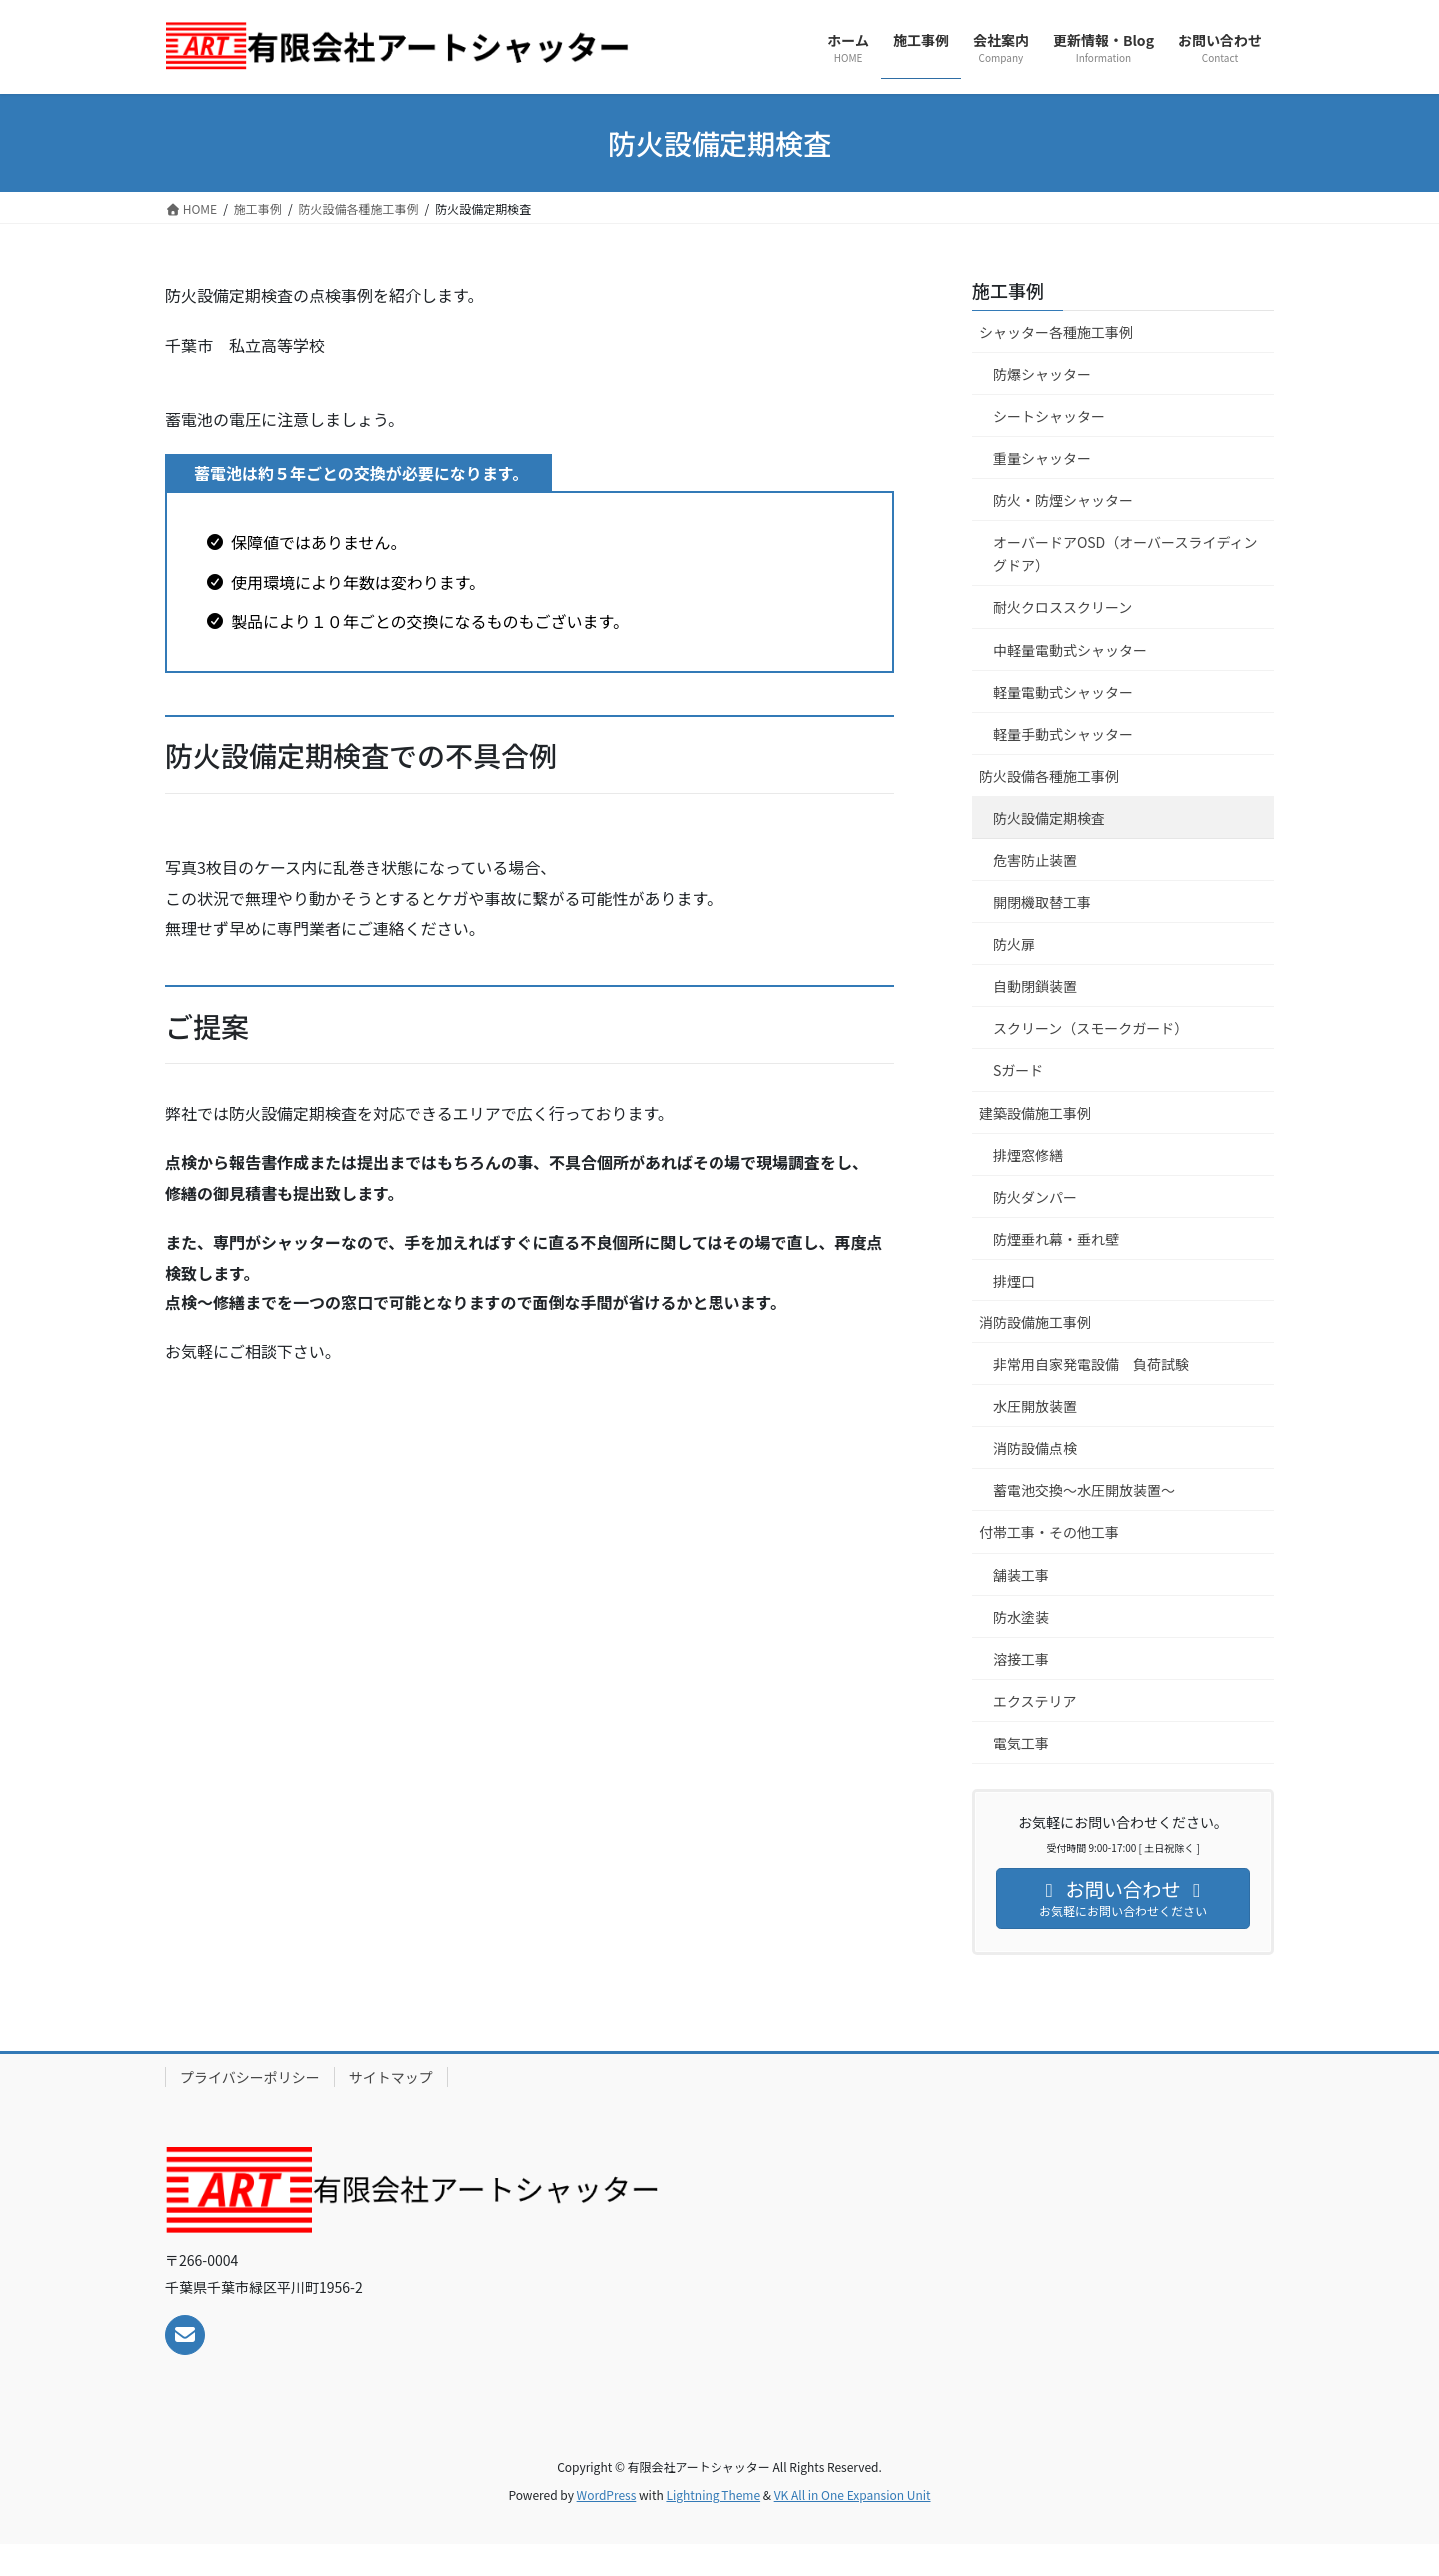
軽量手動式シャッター (1070, 734)
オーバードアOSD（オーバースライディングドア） (1125, 553)
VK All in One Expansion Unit (852, 2494)
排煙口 (1014, 1280)
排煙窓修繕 (1028, 1155)
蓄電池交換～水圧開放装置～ (1084, 1490)
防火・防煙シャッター (1063, 500)
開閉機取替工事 (1042, 902)
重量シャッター (1042, 458)
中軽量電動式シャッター (1070, 650)
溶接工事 (1021, 1659)
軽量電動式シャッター (1070, 692)
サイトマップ (391, 2077)
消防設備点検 (1035, 1448)
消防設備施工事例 (1035, 1322)
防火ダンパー (1035, 1197)
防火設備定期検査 (1049, 818)
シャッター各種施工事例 (1056, 332)
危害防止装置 (1035, 860)
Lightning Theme (713, 2494)
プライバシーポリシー (250, 2077)
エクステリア (1035, 1701)
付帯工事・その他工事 (1049, 1532)
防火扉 (1014, 944)
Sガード (1025, 1070)
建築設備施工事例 (1035, 1113)
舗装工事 (1021, 1575)
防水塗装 (1021, 1617)
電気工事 (1021, 1743)
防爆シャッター (1042, 374)
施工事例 (1008, 290)
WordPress (607, 2494)
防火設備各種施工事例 (1049, 776)
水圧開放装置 (1035, 1406)
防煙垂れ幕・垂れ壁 (1056, 1239)
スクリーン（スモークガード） (1090, 1028)
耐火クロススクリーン (1062, 607)
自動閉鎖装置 (1035, 986)
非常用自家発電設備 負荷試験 (1091, 1364)
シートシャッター (1056, 416)
